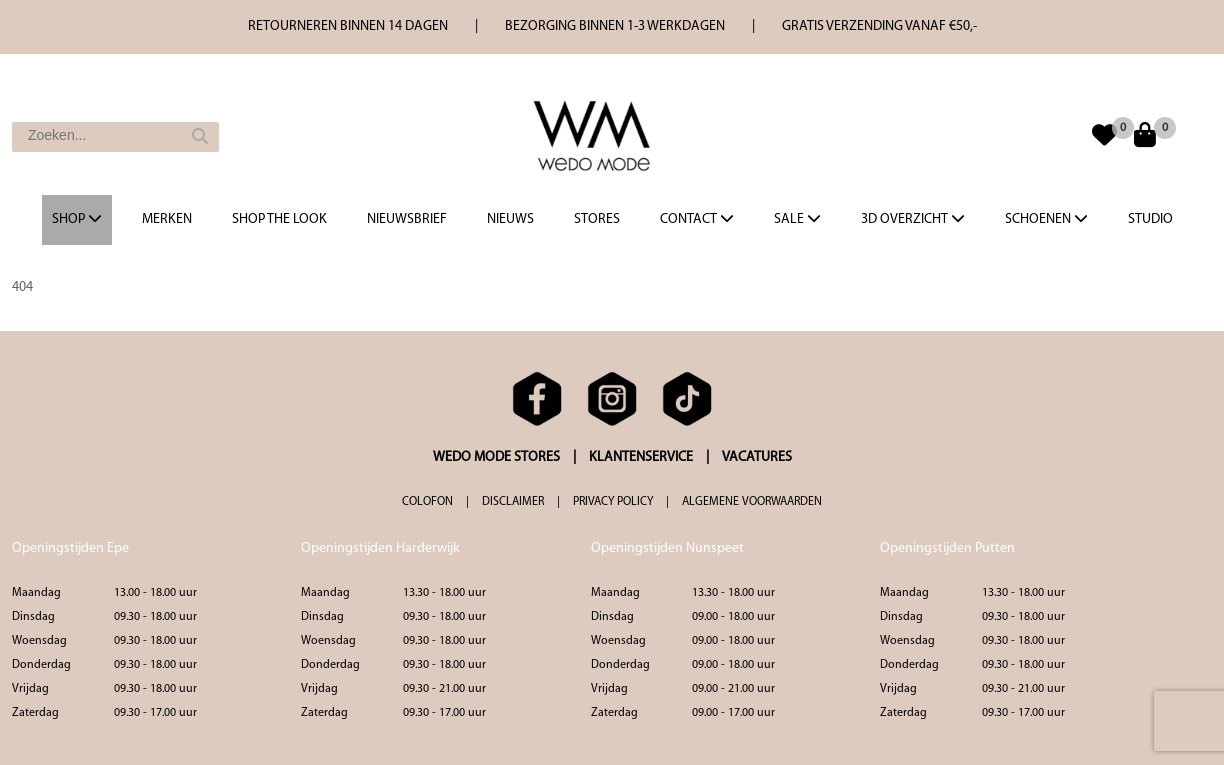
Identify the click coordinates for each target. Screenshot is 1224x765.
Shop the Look (279, 219)
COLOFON (427, 502)
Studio (1150, 219)
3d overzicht (913, 219)
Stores (597, 219)
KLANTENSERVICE (641, 457)
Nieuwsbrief (407, 219)
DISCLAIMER (513, 502)
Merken (167, 219)
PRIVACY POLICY (613, 502)
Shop (77, 219)
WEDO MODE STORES (496, 457)
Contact (697, 219)
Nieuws (510, 219)
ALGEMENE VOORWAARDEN (752, 502)
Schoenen (1046, 219)
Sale (797, 219)
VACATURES (757, 457)
